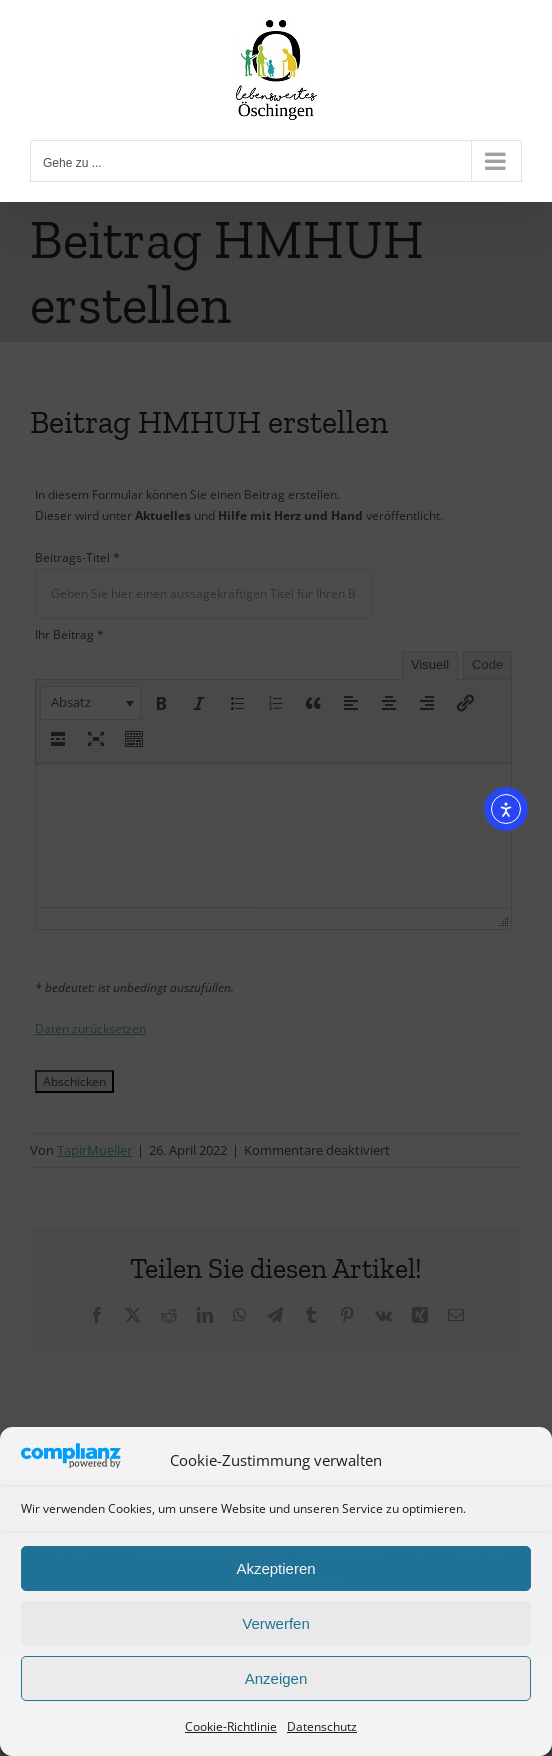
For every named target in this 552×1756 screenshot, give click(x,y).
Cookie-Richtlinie (231, 1726)
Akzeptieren (275, 1568)
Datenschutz (322, 1726)
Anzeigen (276, 1678)
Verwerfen (276, 1623)
